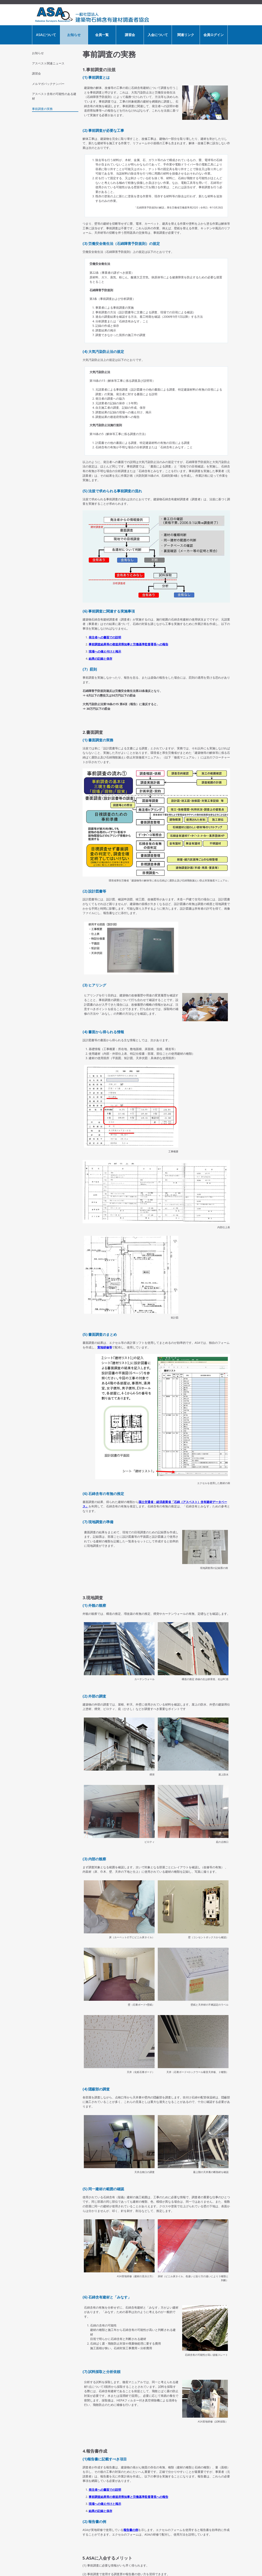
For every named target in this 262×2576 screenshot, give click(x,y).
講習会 (130, 34)
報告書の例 (130, 2530)
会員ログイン (213, 34)
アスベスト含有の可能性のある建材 (54, 96)
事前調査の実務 (42, 109)
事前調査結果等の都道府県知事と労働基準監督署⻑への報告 (128, 644)
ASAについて (46, 34)
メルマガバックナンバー (48, 84)
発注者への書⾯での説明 (105, 637)
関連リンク (185, 34)
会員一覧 (102, 34)
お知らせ (74, 34)
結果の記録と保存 (100, 659)
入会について (158, 34)
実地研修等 (104, 1347)
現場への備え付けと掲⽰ (105, 651)
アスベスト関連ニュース (48, 63)
